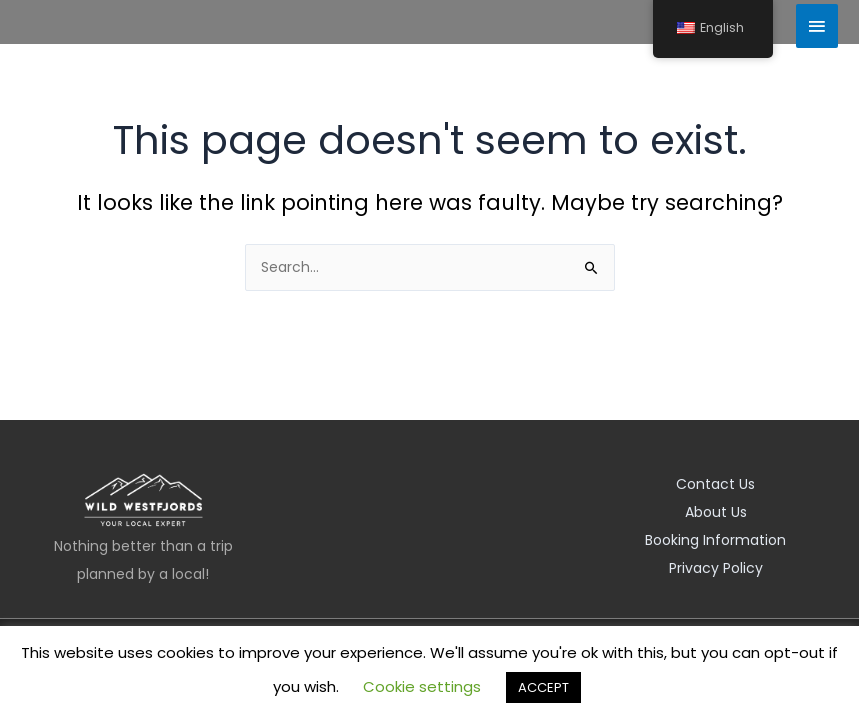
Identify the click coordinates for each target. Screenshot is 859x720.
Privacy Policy (716, 568)
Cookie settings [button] (422, 686)
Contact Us (715, 484)
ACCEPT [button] (543, 687)
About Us (716, 512)
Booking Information (715, 540)
